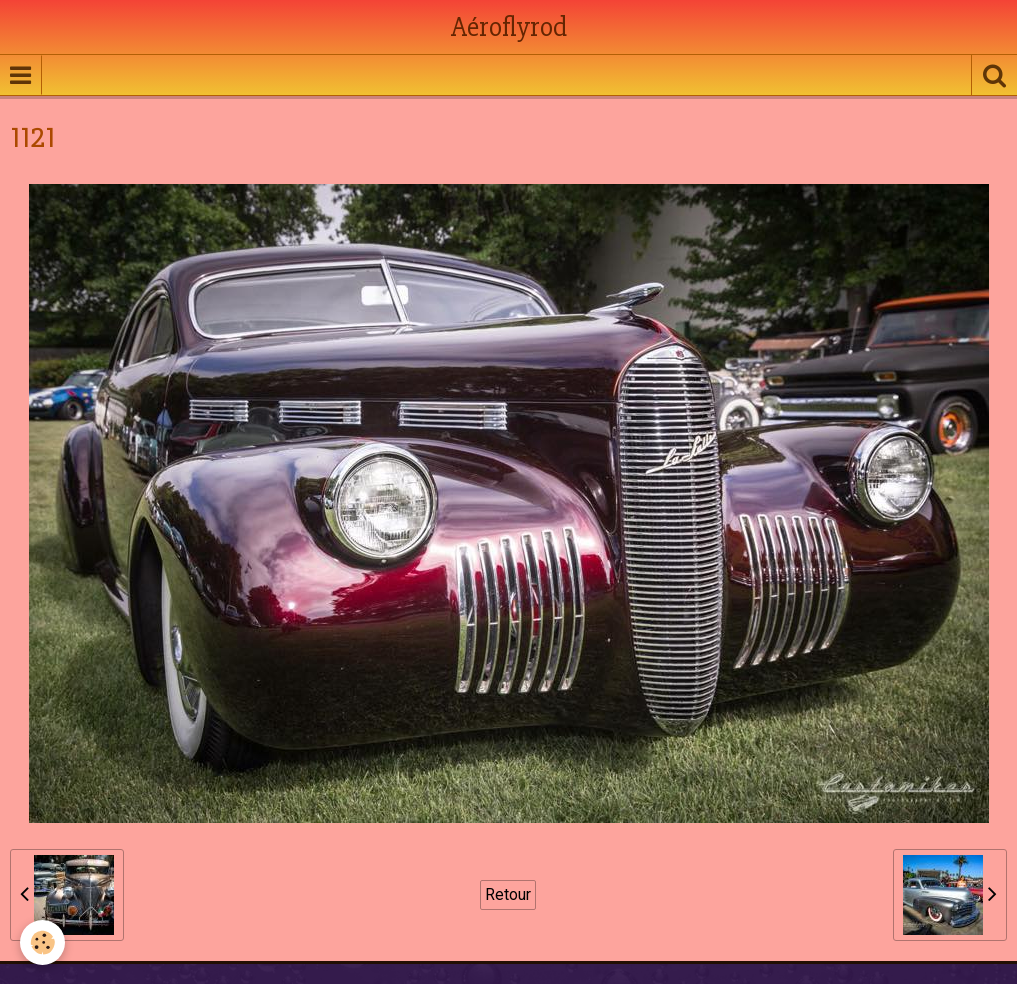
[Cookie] (42, 942)
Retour (508, 894)
